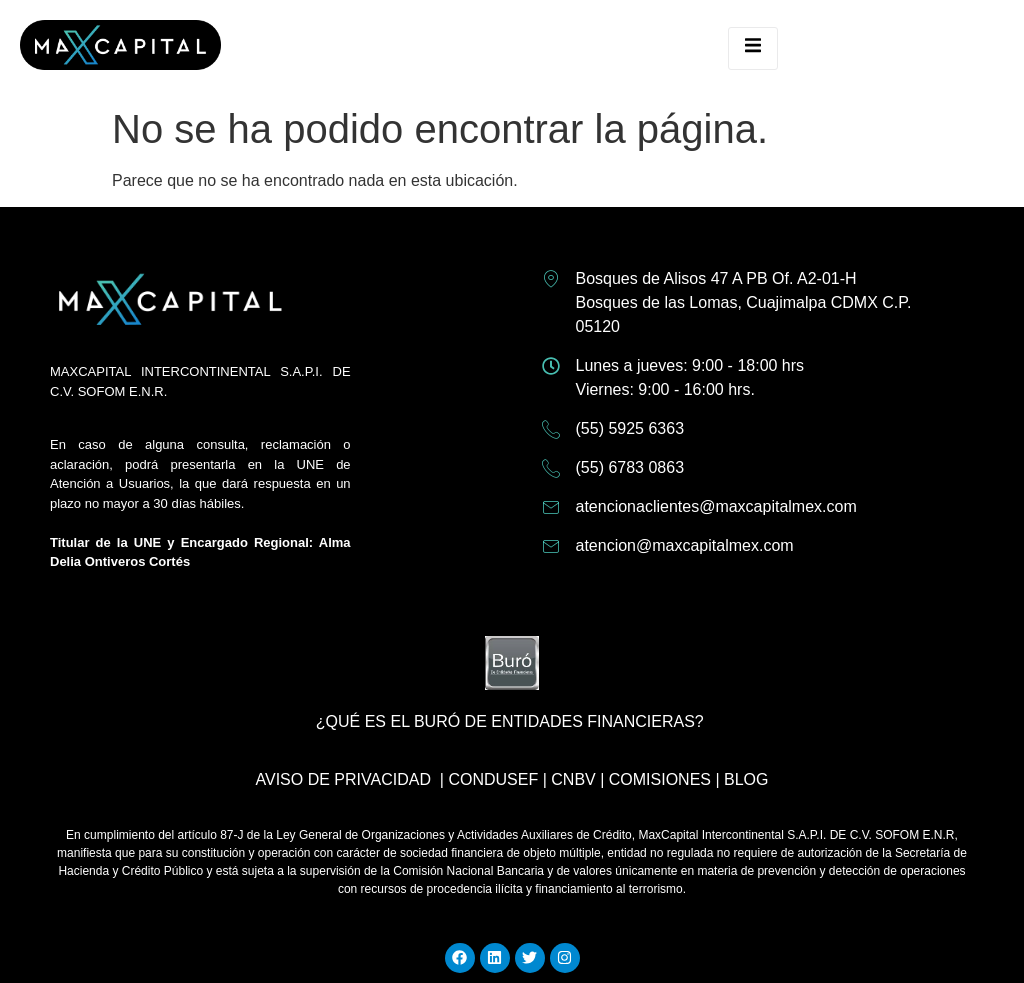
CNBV (573, 779)
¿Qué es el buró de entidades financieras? (510, 721)
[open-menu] (753, 48)
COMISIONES (660, 779)
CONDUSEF (493, 779)
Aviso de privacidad (342, 779)
